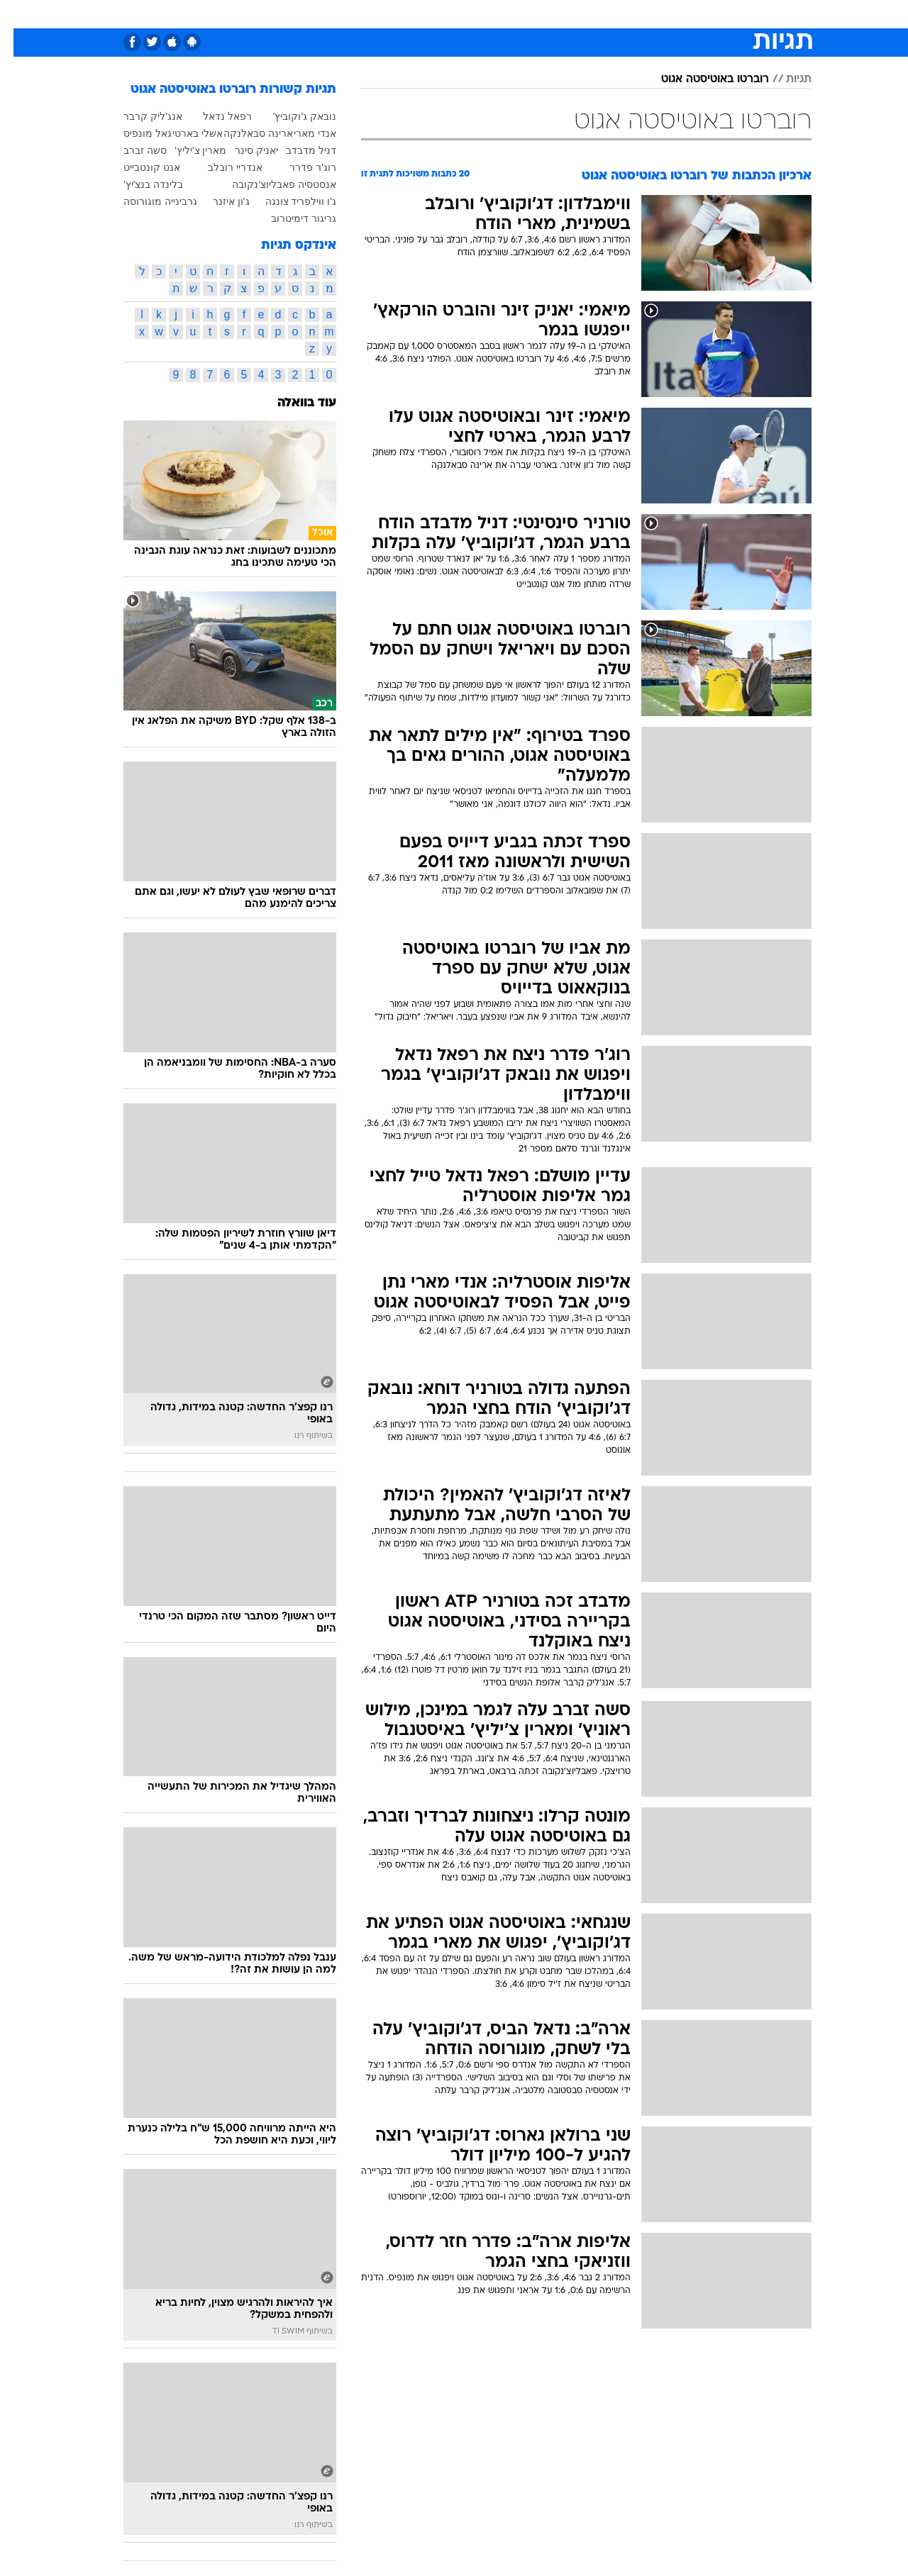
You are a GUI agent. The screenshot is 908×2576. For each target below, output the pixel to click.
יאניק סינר (243, 150)
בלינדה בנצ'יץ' (140, 184)
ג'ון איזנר (217, 201)
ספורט (657, 14)
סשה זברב (131, 150)
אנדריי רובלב (221, 167)
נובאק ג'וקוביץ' (291, 116)
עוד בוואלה (293, 403)
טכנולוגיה (344, 14)
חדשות (705, 14)
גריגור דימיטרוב (290, 218)
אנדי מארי (301, 133)
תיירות (397, 14)
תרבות (611, 14)
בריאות (445, 14)
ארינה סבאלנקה (244, 133)
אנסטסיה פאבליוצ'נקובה (270, 184)
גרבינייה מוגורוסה (147, 201)
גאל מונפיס (134, 133)
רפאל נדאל (213, 116)
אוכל (489, 14)
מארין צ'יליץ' (187, 150)
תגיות (785, 79)
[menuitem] (696, 14)
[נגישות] (19, 14)
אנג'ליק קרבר (139, 116)
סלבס (566, 14)
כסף (526, 14)
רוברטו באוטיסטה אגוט (701, 79)
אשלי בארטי (184, 133)
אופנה (292, 14)
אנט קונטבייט (138, 167)
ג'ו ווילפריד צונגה (287, 201)
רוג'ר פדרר (299, 167)
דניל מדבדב (297, 150)
